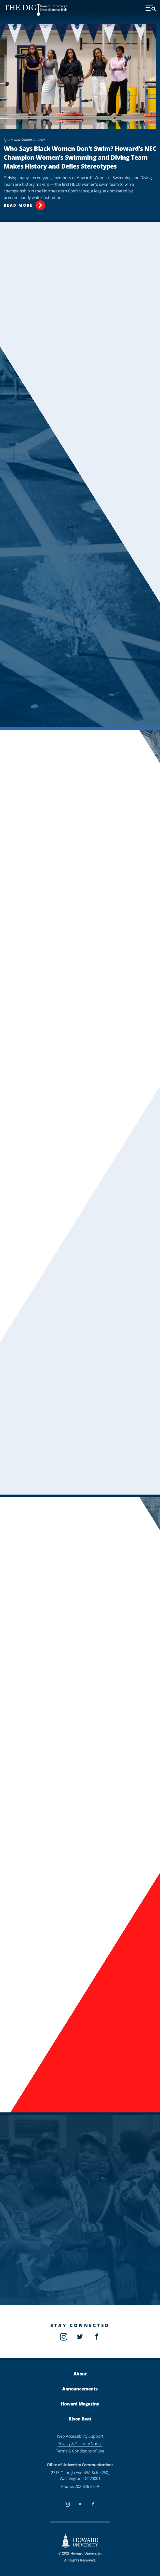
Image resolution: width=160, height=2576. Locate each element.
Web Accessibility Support (80, 2436)
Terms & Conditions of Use (80, 2451)
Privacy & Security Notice (80, 2443)
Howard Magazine (80, 2404)
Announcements (80, 2389)
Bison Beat (80, 2419)
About (80, 2374)
